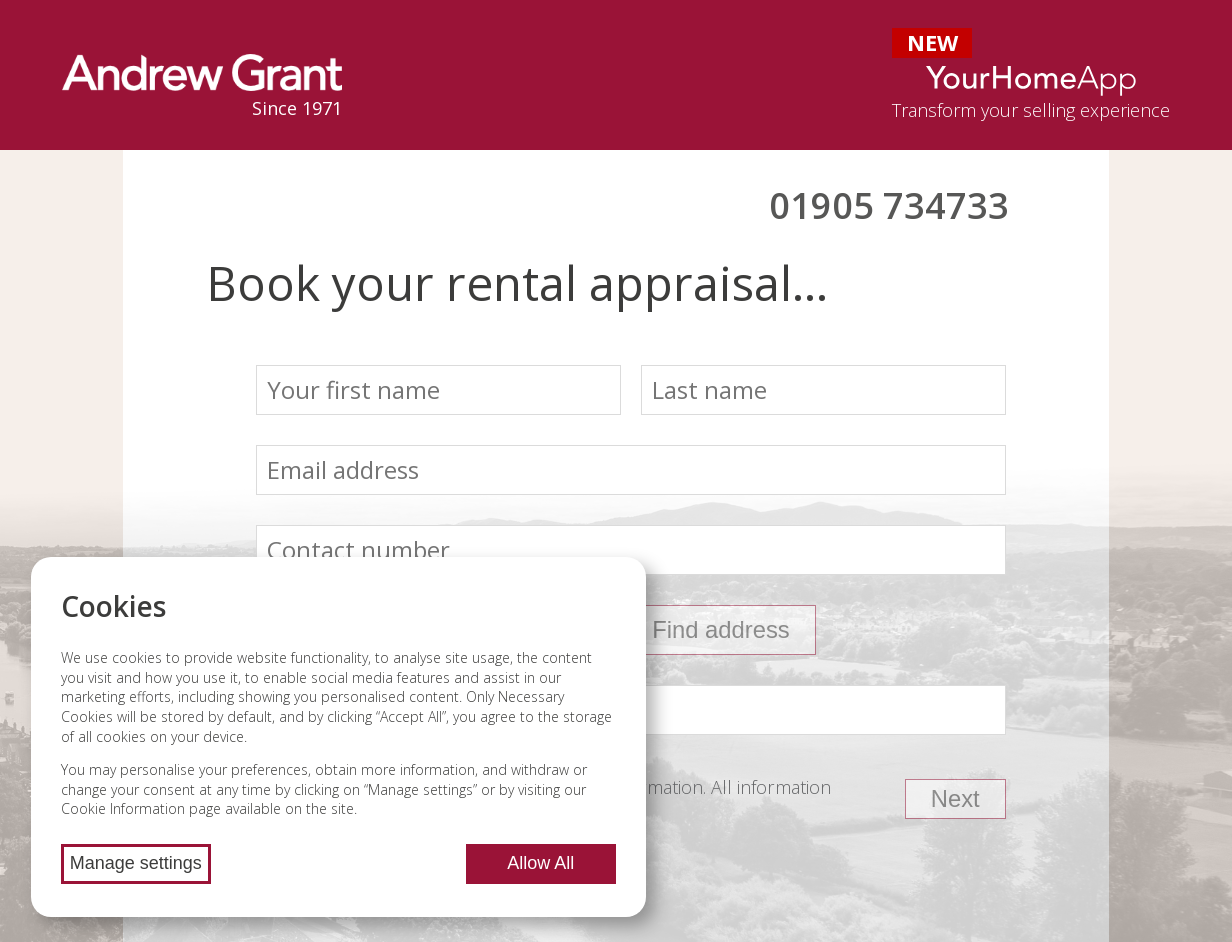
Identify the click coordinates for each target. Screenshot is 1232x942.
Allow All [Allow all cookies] (540, 863)
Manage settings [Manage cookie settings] (136, 863)
